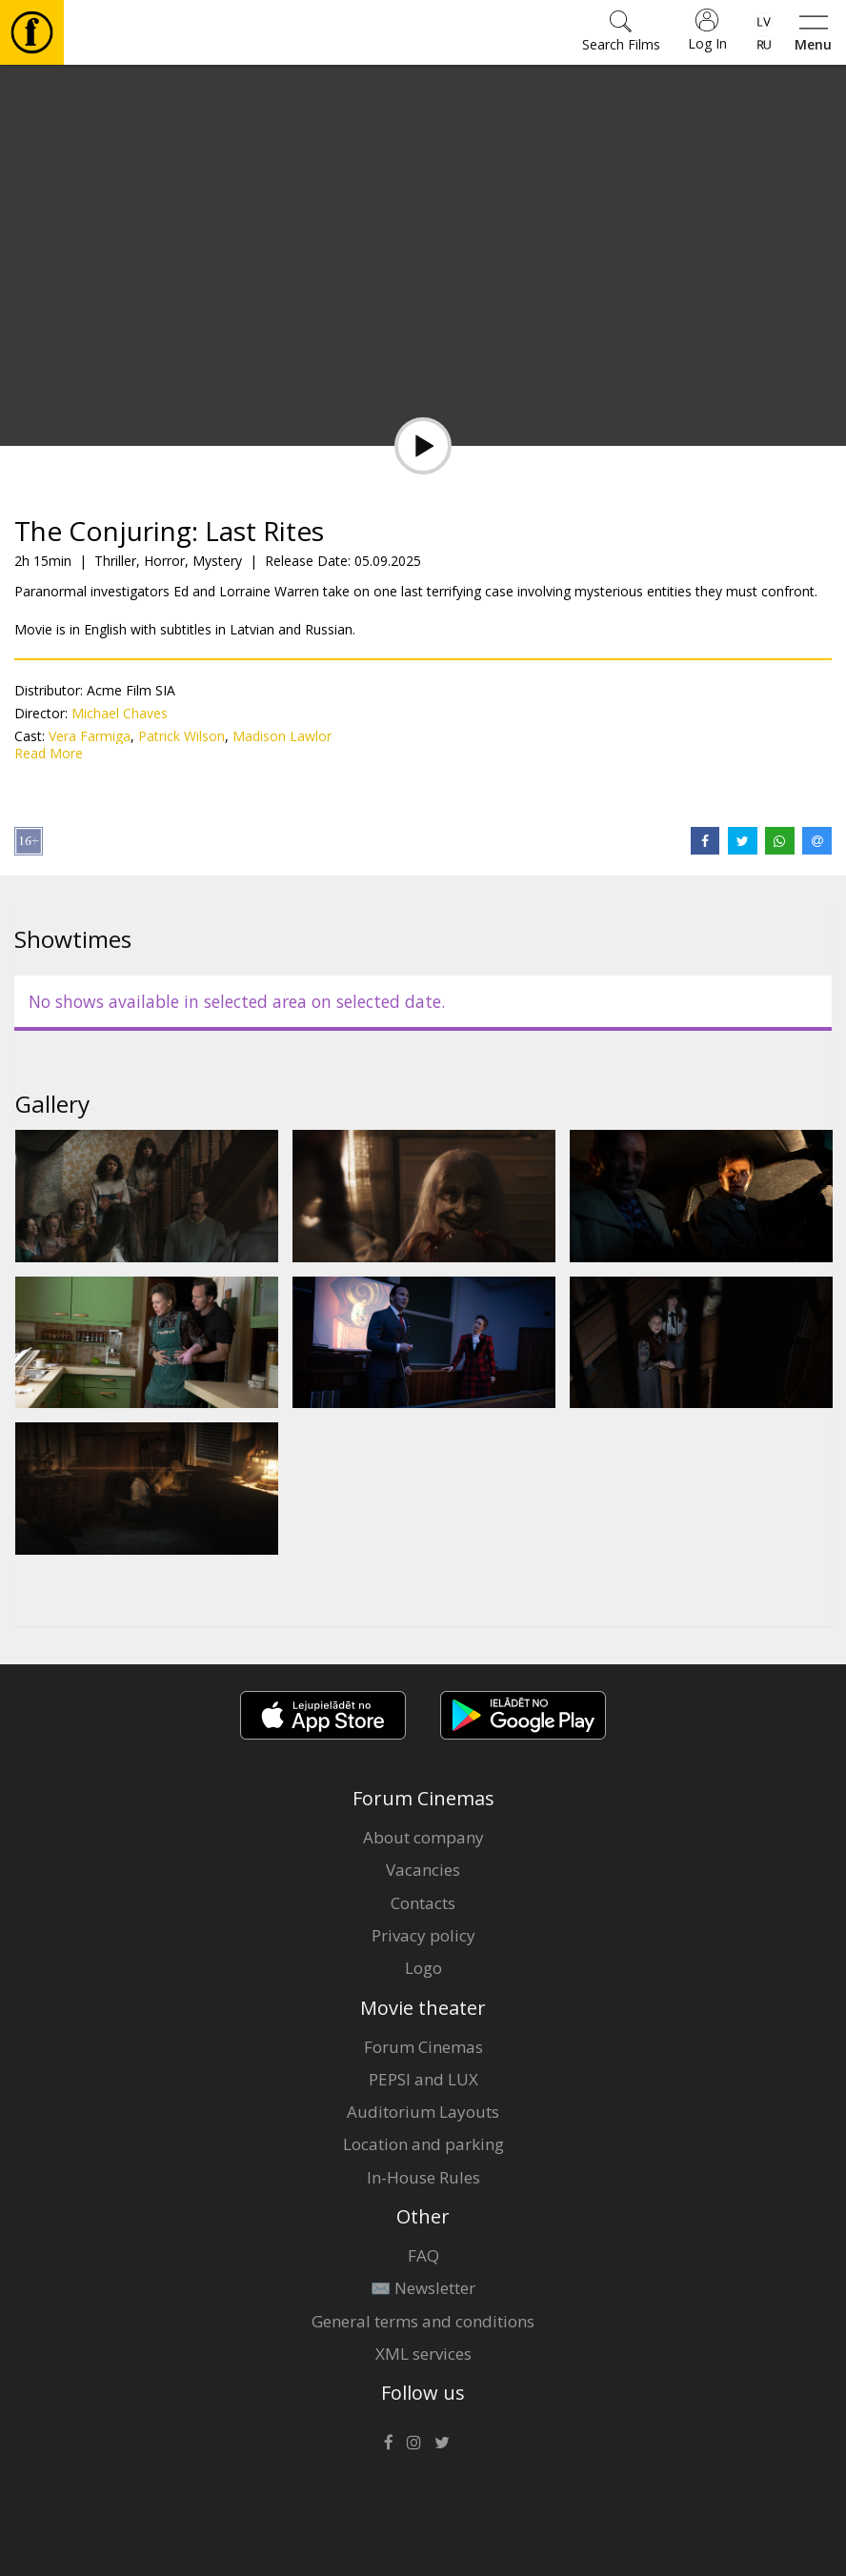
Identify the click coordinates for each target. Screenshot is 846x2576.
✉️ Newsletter (423, 2288)
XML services (423, 2354)
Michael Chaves (119, 713)
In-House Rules (423, 2177)
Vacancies (423, 1870)
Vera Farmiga (90, 736)
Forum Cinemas (423, 2047)
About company (423, 1837)
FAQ (423, 2255)
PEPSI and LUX (423, 2079)
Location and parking (423, 2144)
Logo (423, 1968)
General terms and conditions (423, 2321)
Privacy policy (423, 1935)
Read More (48, 753)
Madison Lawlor (282, 736)
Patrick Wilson (181, 736)
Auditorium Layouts (423, 2112)
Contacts (423, 1903)
